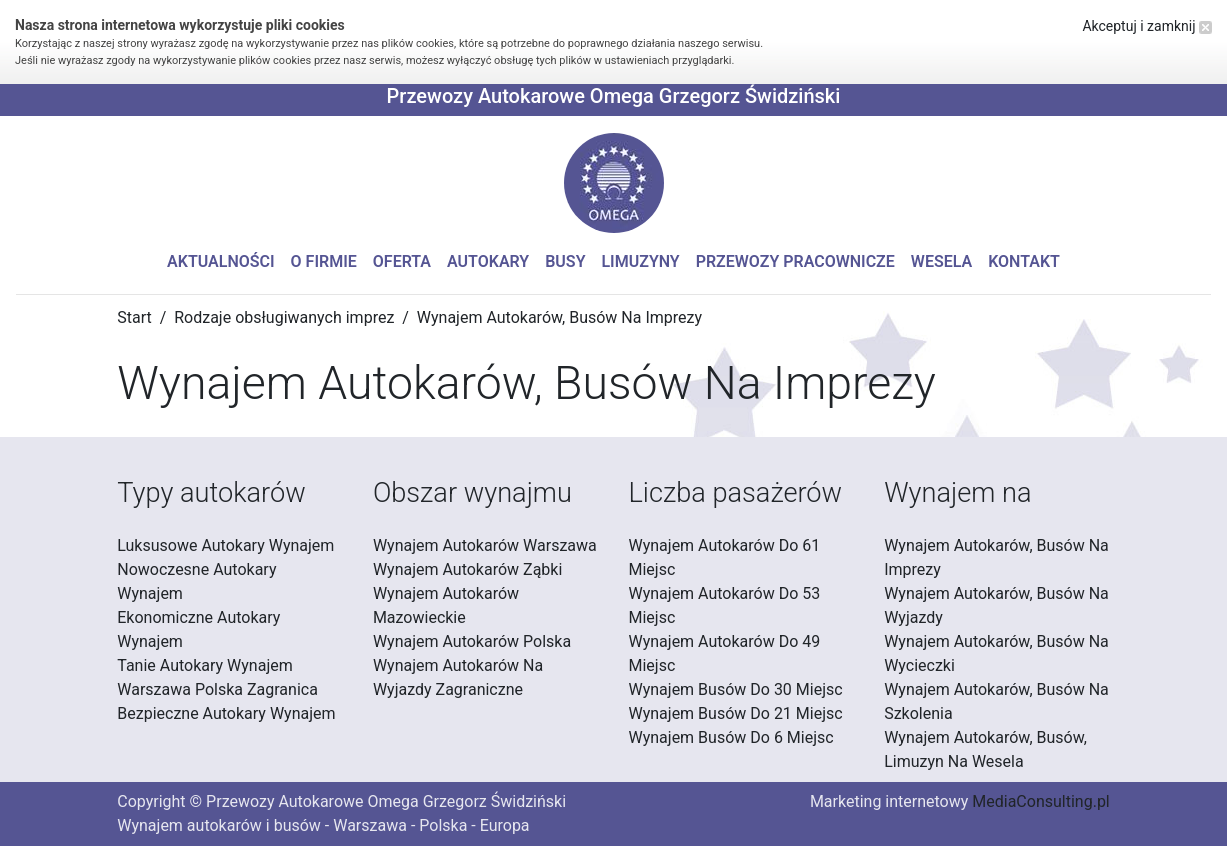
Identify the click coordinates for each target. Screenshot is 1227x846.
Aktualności (221, 261)
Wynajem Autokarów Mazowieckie (446, 605)
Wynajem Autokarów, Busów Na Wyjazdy (996, 605)
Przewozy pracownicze (795, 261)
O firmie (324, 261)
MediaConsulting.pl (1040, 801)
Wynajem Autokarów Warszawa (485, 545)
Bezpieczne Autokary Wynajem (226, 713)
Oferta (402, 261)
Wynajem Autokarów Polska (472, 641)
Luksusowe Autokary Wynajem (225, 545)
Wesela (941, 261)
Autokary (488, 261)
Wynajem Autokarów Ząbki (467, 569)
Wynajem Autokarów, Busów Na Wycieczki (996, 653)
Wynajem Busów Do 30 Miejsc (736, 689)
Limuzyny (640, 261)
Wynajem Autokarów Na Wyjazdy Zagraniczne (458, 677)
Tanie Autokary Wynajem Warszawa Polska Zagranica (217, 677)
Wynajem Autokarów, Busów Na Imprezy (996, 557)
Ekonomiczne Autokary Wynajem (198, 629)
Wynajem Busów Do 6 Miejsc (731, 737)
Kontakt (1024, 261)
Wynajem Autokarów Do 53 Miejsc (725, 605)
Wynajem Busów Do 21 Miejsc (736, 713)
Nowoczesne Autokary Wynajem (196, 581)
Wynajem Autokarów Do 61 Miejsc (725, 557)
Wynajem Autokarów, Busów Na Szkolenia (996, 701)
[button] (614, 183)
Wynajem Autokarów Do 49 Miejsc (725, 653)
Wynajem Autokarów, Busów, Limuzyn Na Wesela (985, 749)
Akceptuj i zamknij (1147, 26)
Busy (565, 261)
